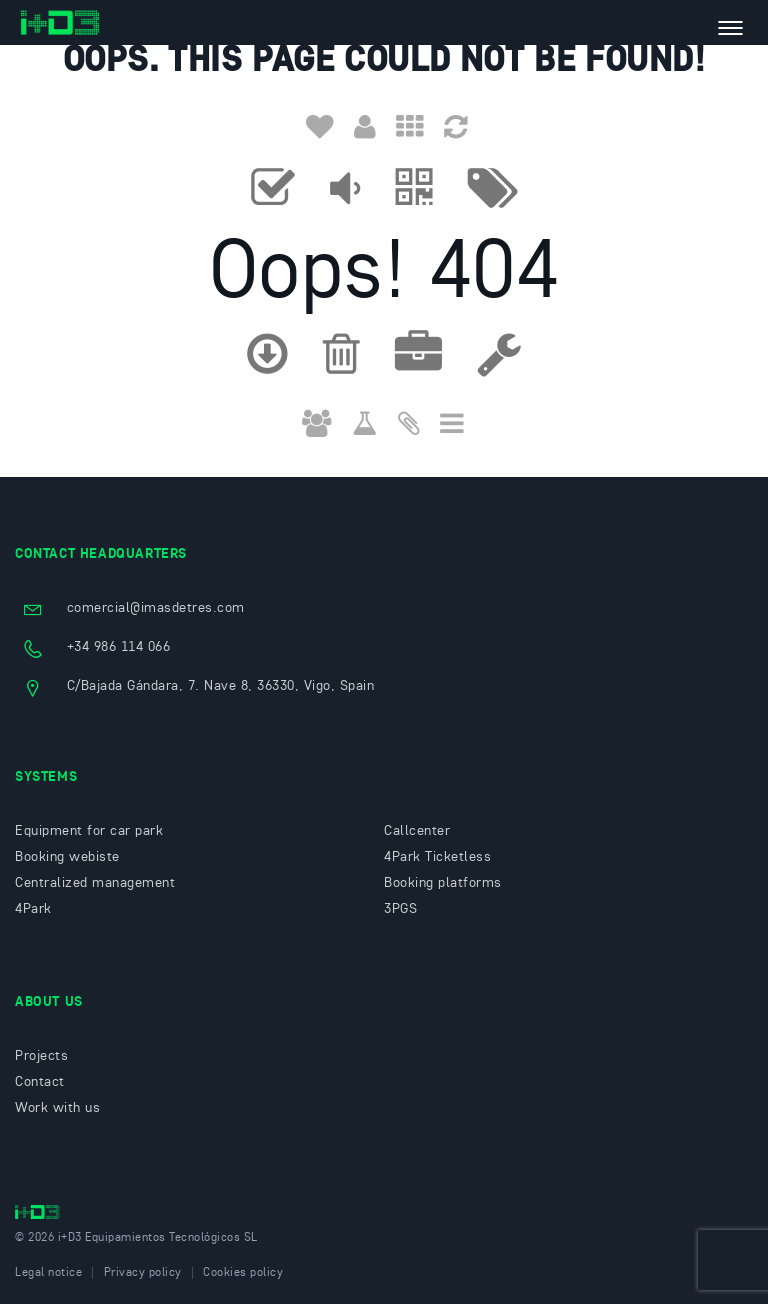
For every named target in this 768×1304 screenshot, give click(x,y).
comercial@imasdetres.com (156, 608)
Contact (40, 1082)
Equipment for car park (89, 831)
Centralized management (95, 883)
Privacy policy (143, 1273)
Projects (41, 1056)
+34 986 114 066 (119, 647)
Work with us (57, 1108)
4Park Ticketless (437, 857)
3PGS (400, 909)
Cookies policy (243, 1273)
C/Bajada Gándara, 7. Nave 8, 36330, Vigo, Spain (221, 686)
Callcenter (417, 831)
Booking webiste (67, 857)
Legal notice (48, 1273)
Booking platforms (443, 883)
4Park (33, 909)
